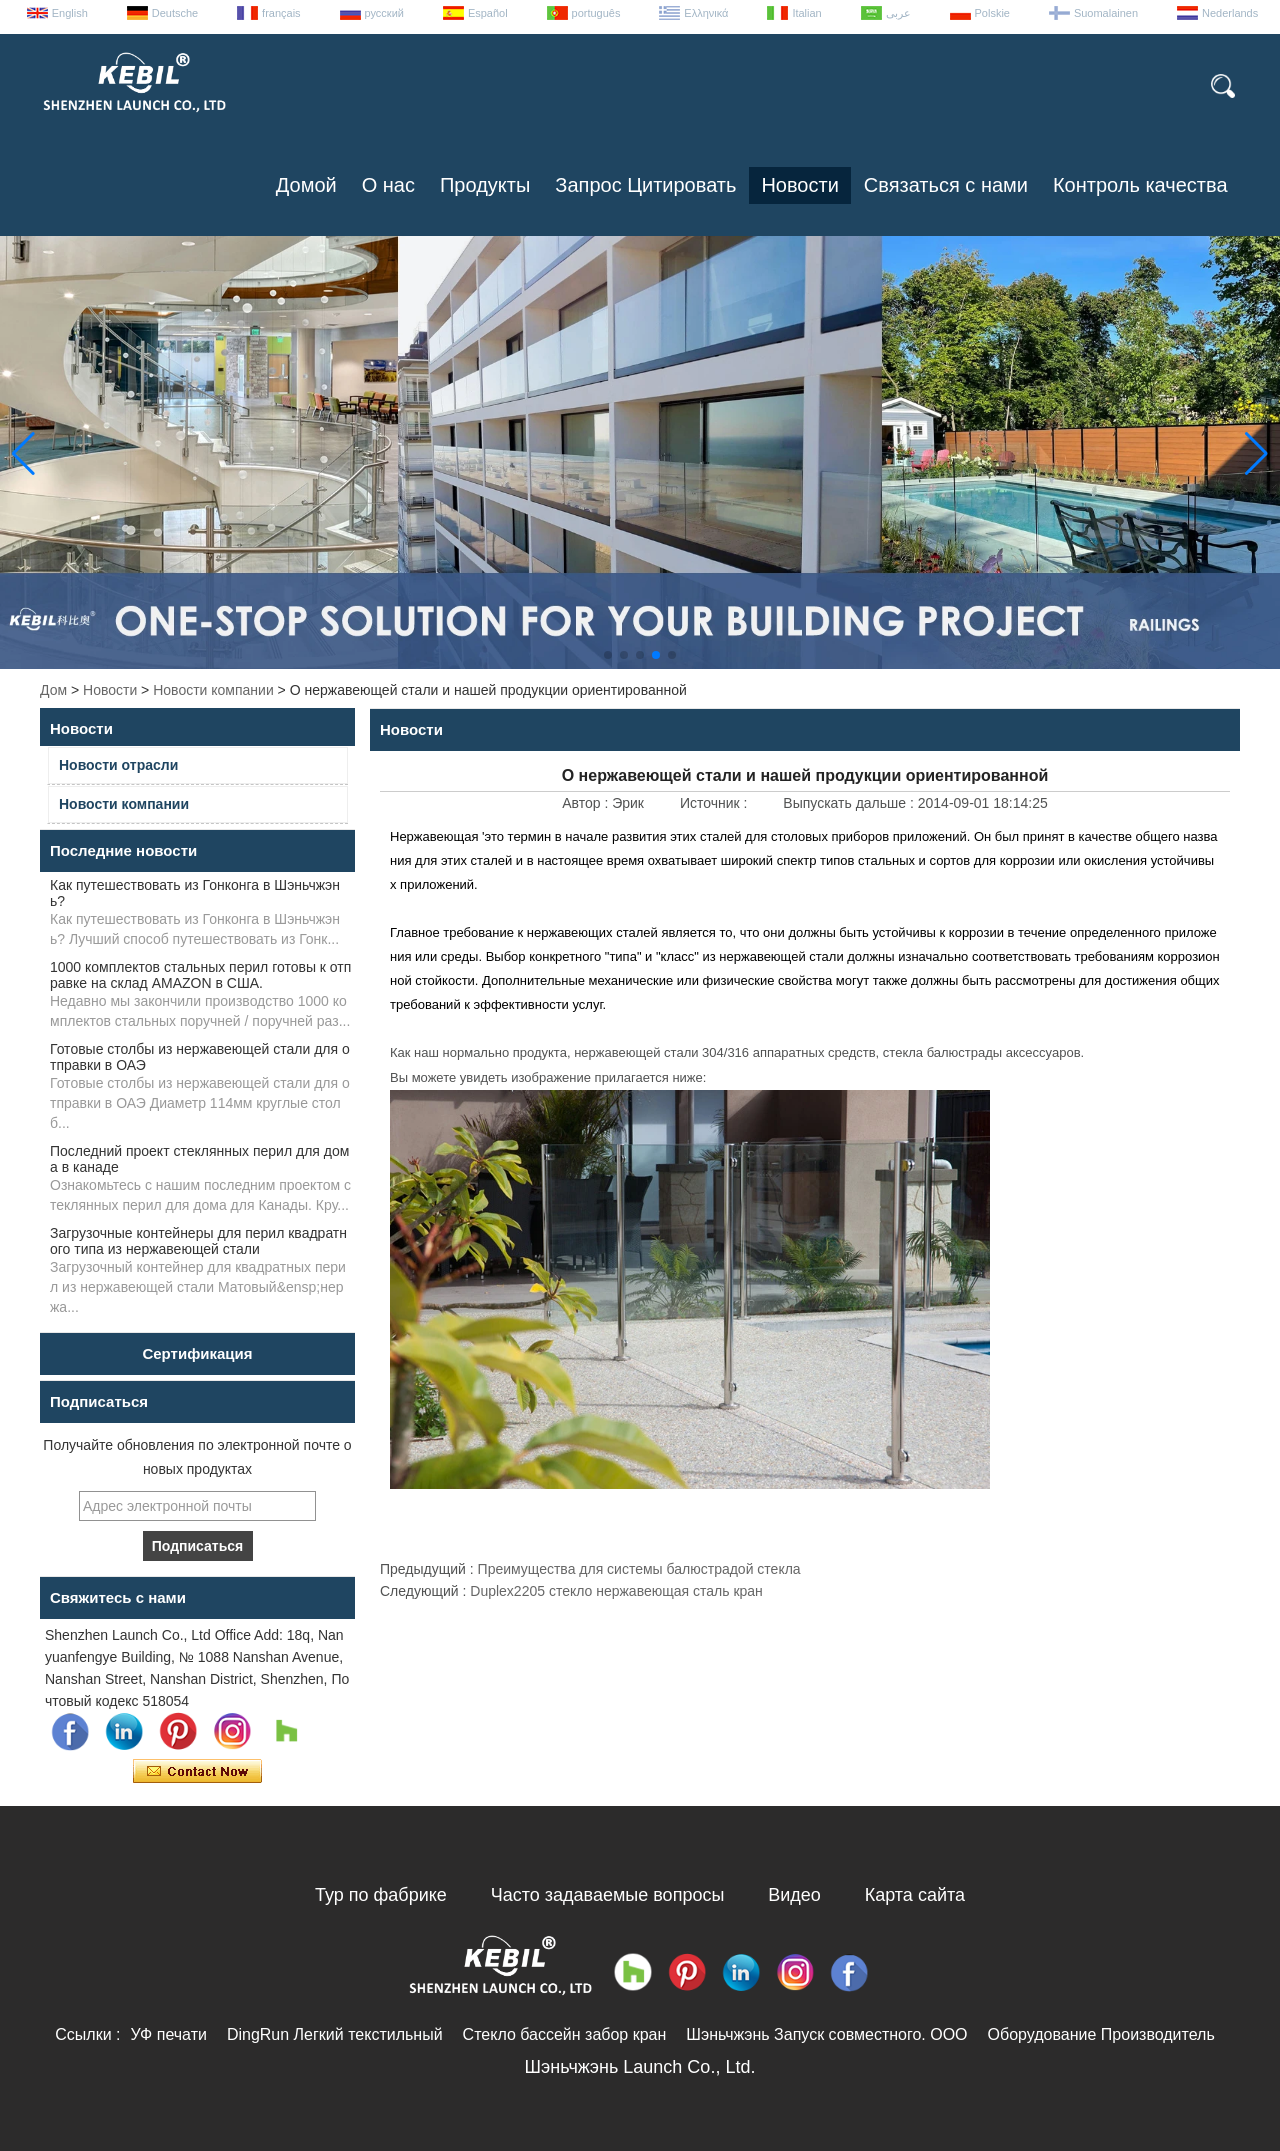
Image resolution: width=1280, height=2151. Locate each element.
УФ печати (168, 2034)
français (281, 13)
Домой (306, 185)
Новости (799, 185)
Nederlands (1230, 13)
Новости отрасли (118, 765)
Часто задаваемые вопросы (608, 1895)
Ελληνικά (706, 13)
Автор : (587, 803)
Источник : (715, 803)
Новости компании (213, 690)
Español (488, 13)
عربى (898, 13)
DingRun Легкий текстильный (335, 2034)
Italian (806, 13)
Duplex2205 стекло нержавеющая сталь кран (616, 1591)
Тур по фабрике (381, 1895)
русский (384, 13)
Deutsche (175, 13)
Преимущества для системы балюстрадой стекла (639, 1569)
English (70, 13)
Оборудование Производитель (1101, 2034)
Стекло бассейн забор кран (565, 2034)
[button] (608, 655)
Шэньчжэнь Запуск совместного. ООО (826, 2034)
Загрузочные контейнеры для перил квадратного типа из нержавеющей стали (198, 1241)
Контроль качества (1140, 185)
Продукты (485, 185)
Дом (53, 690)
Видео (794, 1895)
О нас (388, 185)
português (596, 13)
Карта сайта (915, 1895)
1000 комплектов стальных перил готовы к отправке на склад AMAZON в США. (200, 975)
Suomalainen (1106, 13)
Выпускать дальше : (850, 803)
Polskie (992, 13)
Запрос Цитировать (645, 185)
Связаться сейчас (197, 1772)
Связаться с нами (946, 185)
